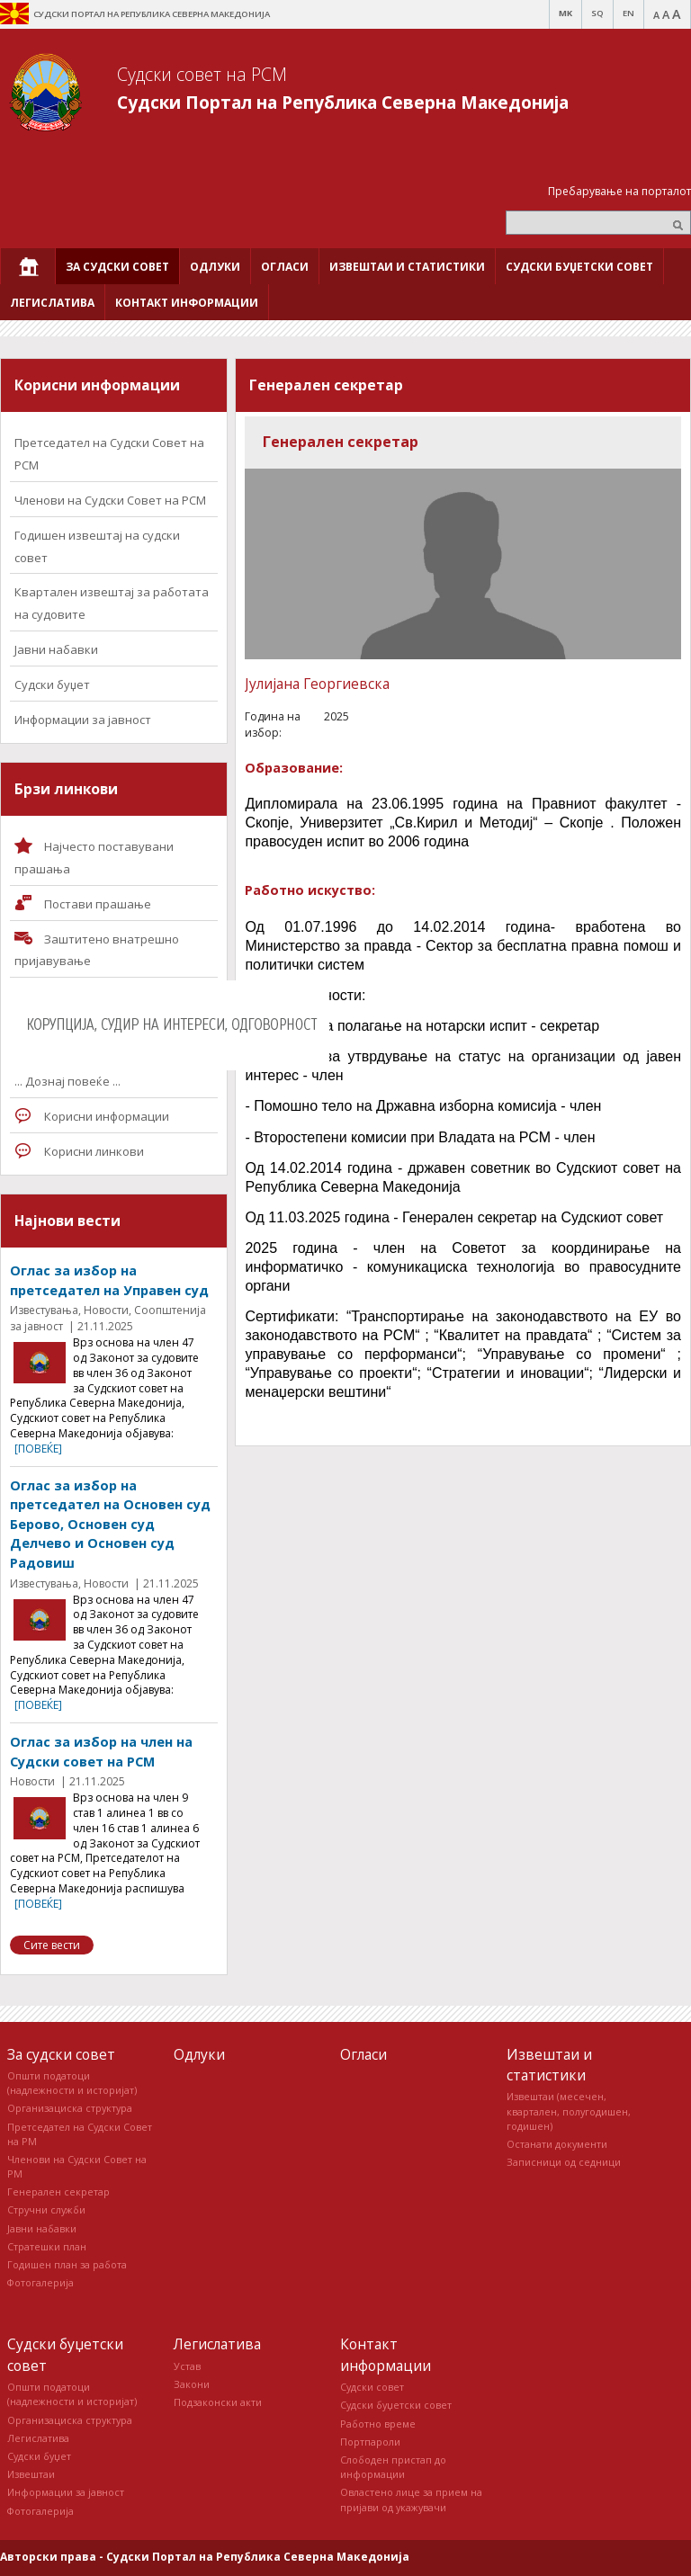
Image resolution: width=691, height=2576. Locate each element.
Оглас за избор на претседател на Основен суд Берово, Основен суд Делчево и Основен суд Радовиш (110, 1524)
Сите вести (51, 1945)
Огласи (363, 2054)
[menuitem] (28, 266)
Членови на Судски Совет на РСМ (110, 500)
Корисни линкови (94, 1151)
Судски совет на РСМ (202, 74)
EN (628, 13)
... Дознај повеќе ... (67, 1081)
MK (565, 13)
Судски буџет (52, 684)
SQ (597, 13)
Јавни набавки (56, 649)
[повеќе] (38, 1448)
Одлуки (199, 2054)
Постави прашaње (97, 904)
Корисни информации (106, 1116)
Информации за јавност (82, 719)
